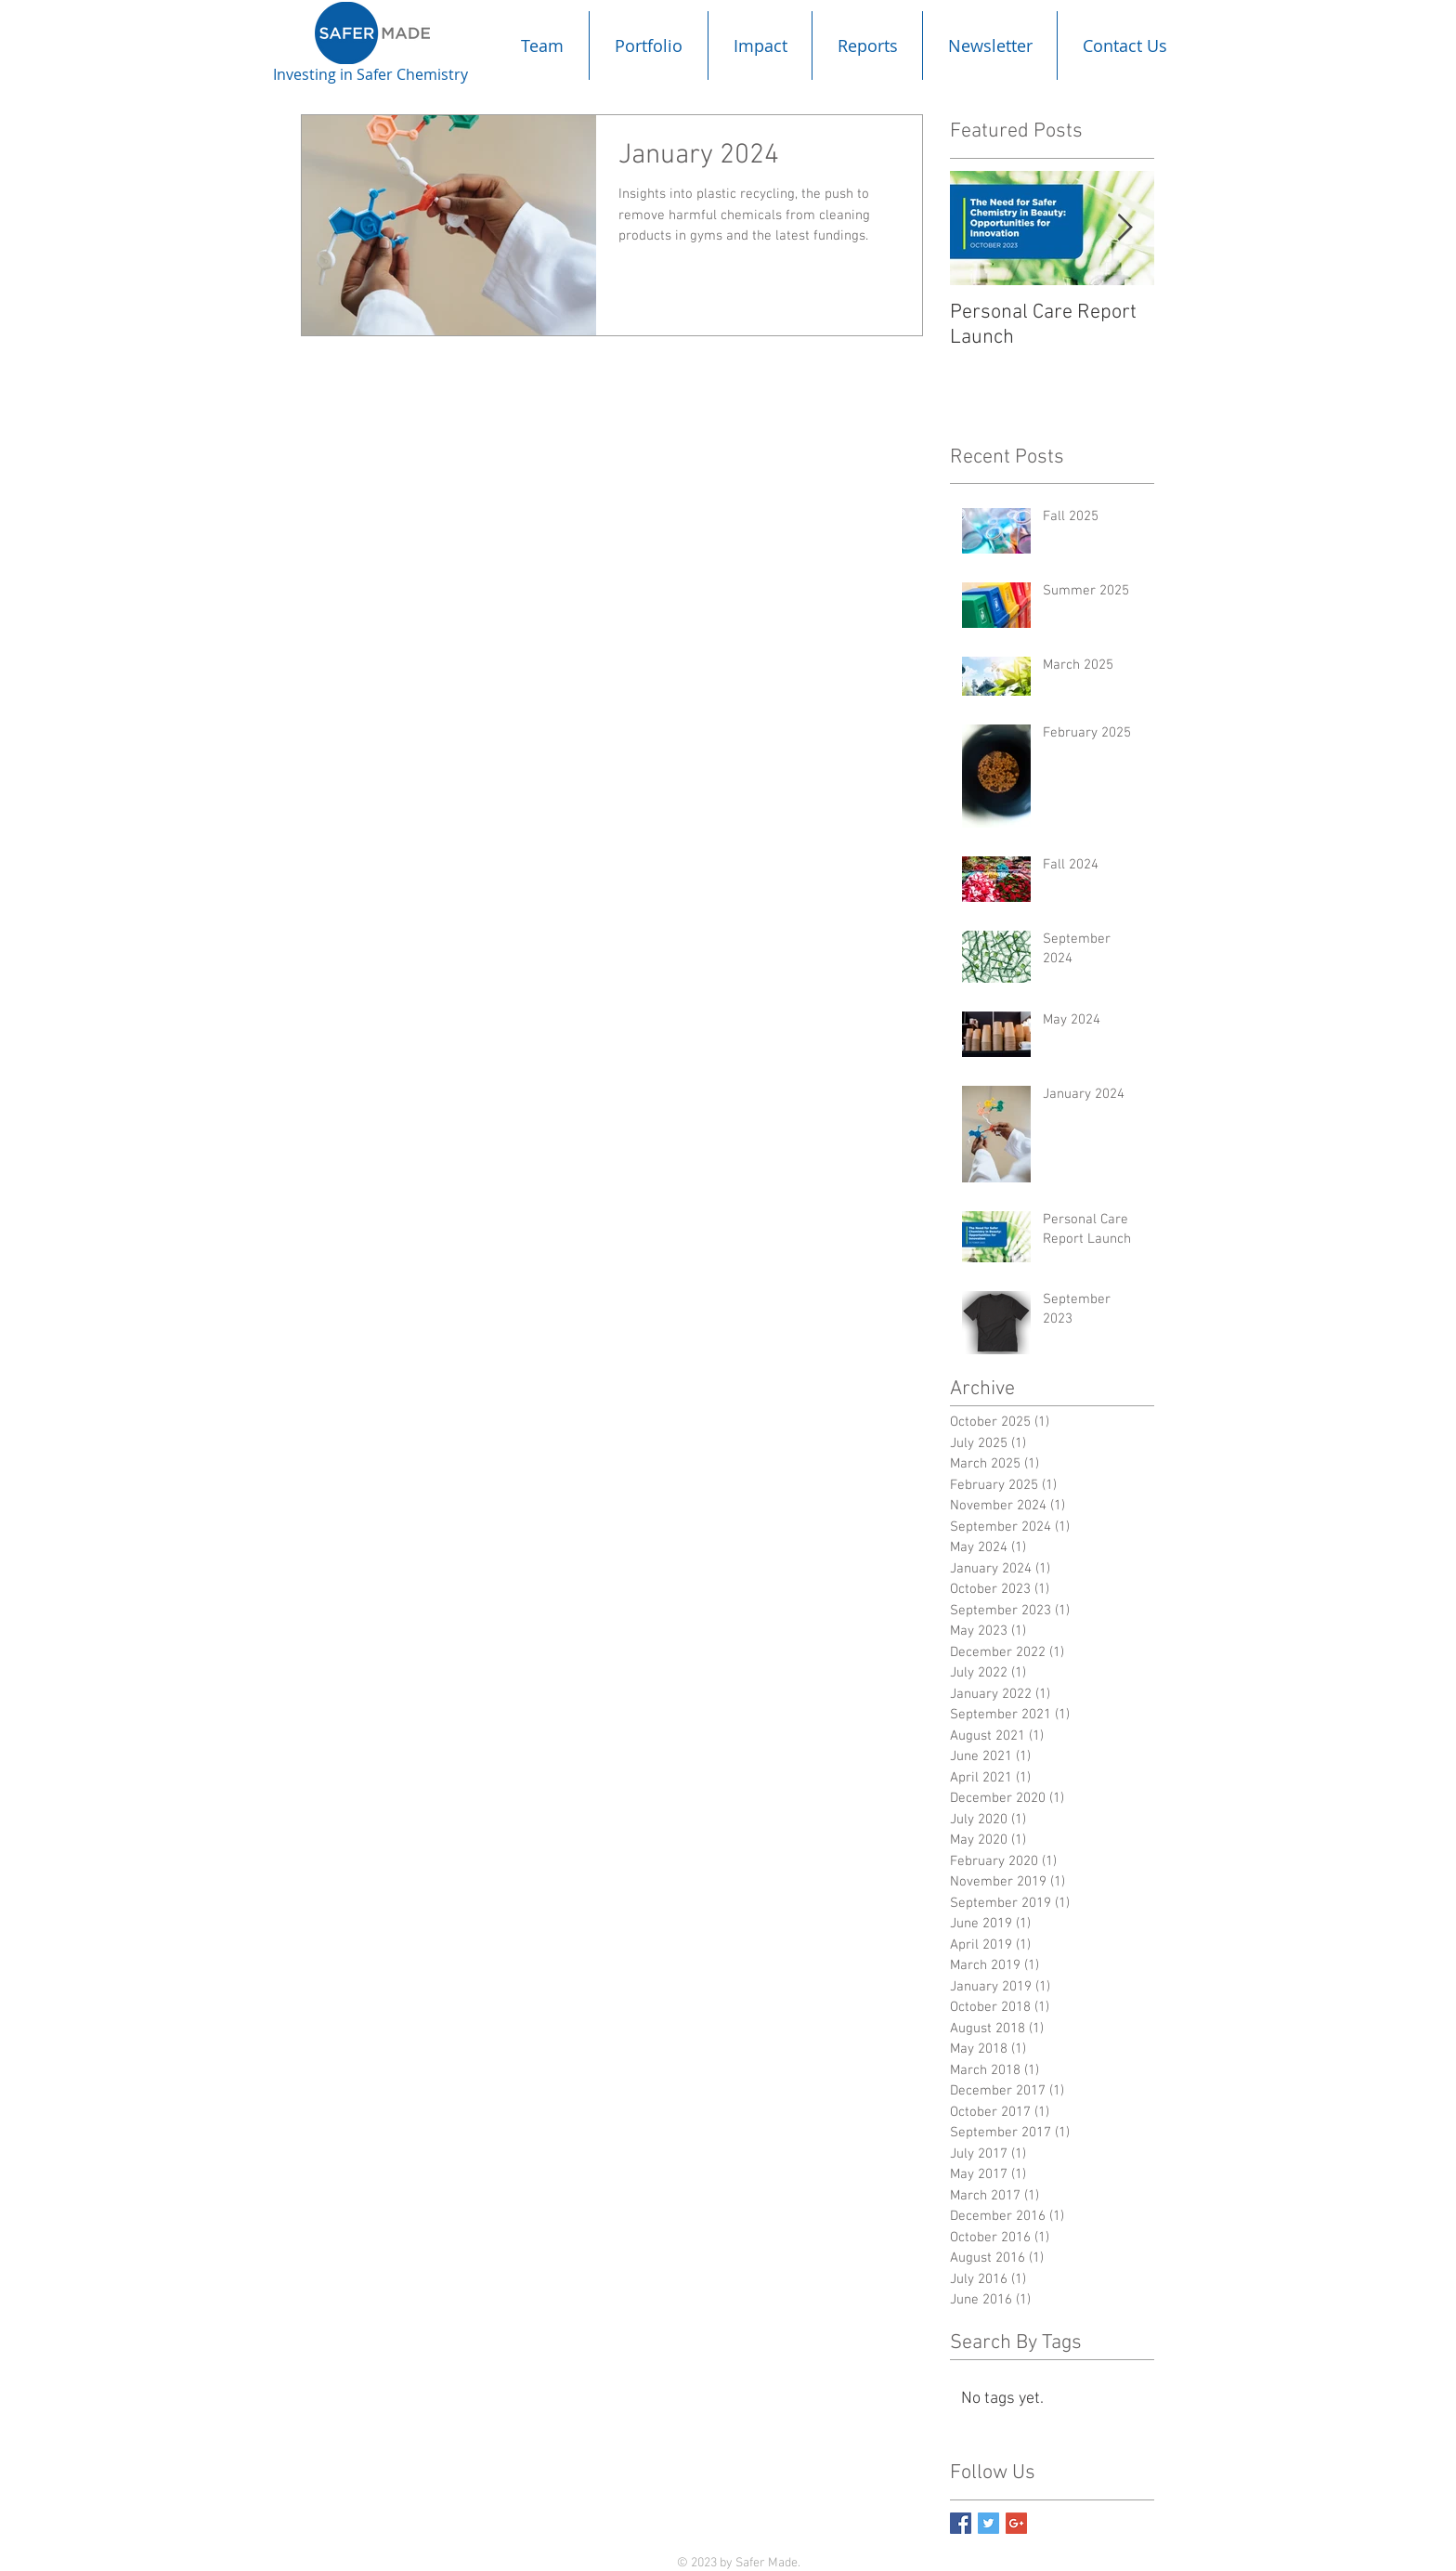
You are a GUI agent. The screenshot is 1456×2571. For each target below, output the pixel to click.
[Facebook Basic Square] (960, 2523)
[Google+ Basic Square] (1016, 2523)
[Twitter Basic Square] (988, 2523)
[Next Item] (1124, 228)
